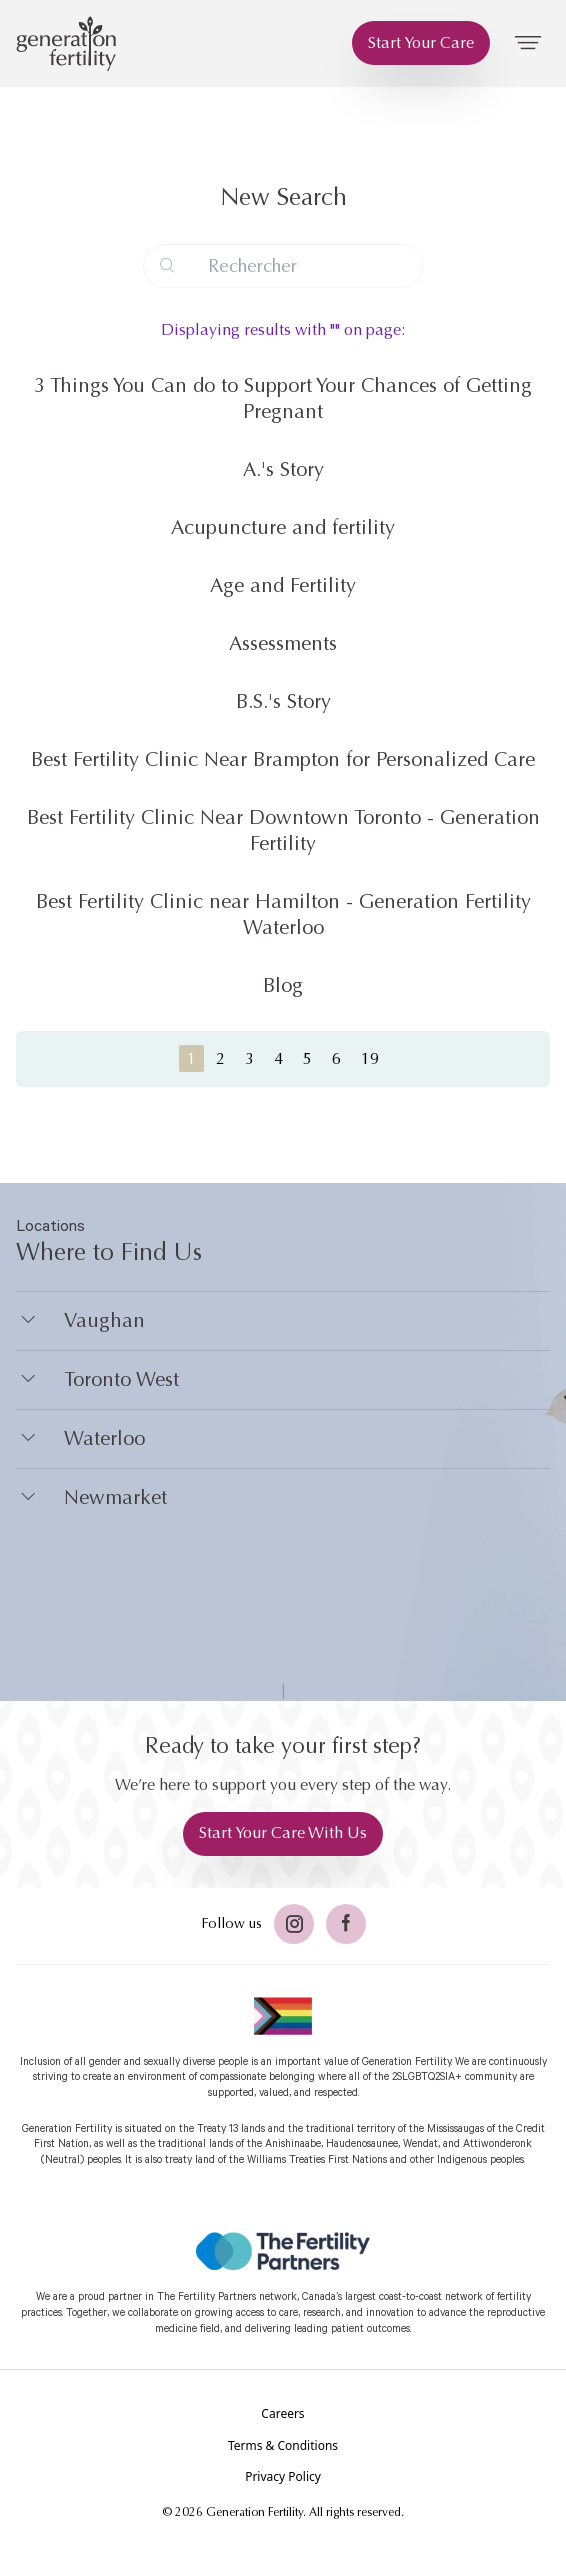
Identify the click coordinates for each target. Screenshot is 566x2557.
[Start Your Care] (421, 43)
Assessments (283, 643)
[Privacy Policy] (283, 2477)
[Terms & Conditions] (283, 2446)
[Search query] (283, 266)
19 (370, 1058)
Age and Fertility (283, 585)
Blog (283, 985)
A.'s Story (283, 469)
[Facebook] (346, 1924)
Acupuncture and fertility (283, 527)
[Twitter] (294, 1924)
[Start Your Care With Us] (283, 1834)
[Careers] (282, 2414)
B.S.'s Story (283, 701)
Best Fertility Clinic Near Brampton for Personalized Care (283, 759)
